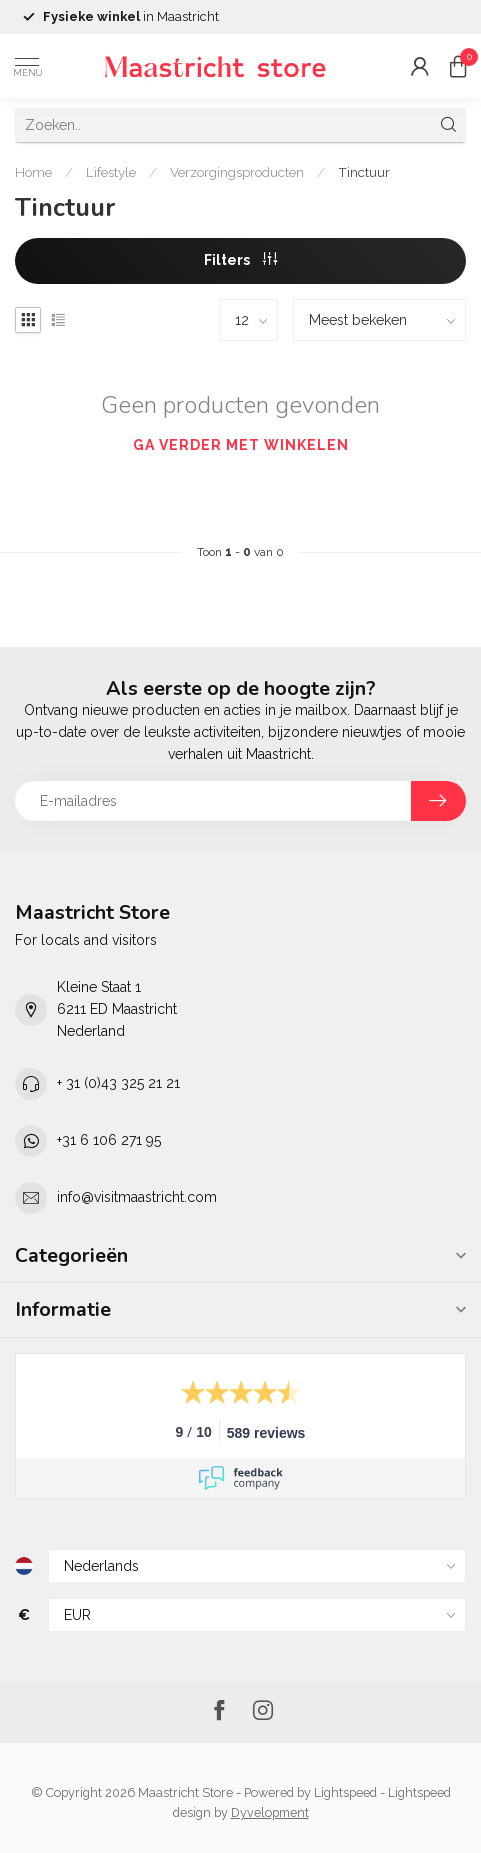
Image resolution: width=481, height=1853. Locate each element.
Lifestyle (111, 172)
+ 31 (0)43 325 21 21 (118, 1083)
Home (33, 172)
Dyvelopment (270, 1812)
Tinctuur (364, 172)
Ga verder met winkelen (241, 445)
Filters (240, 260)
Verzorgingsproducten (237, 172)
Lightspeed (345, 1792)
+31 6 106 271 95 (109, 1140)
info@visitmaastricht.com (137, 1197)
